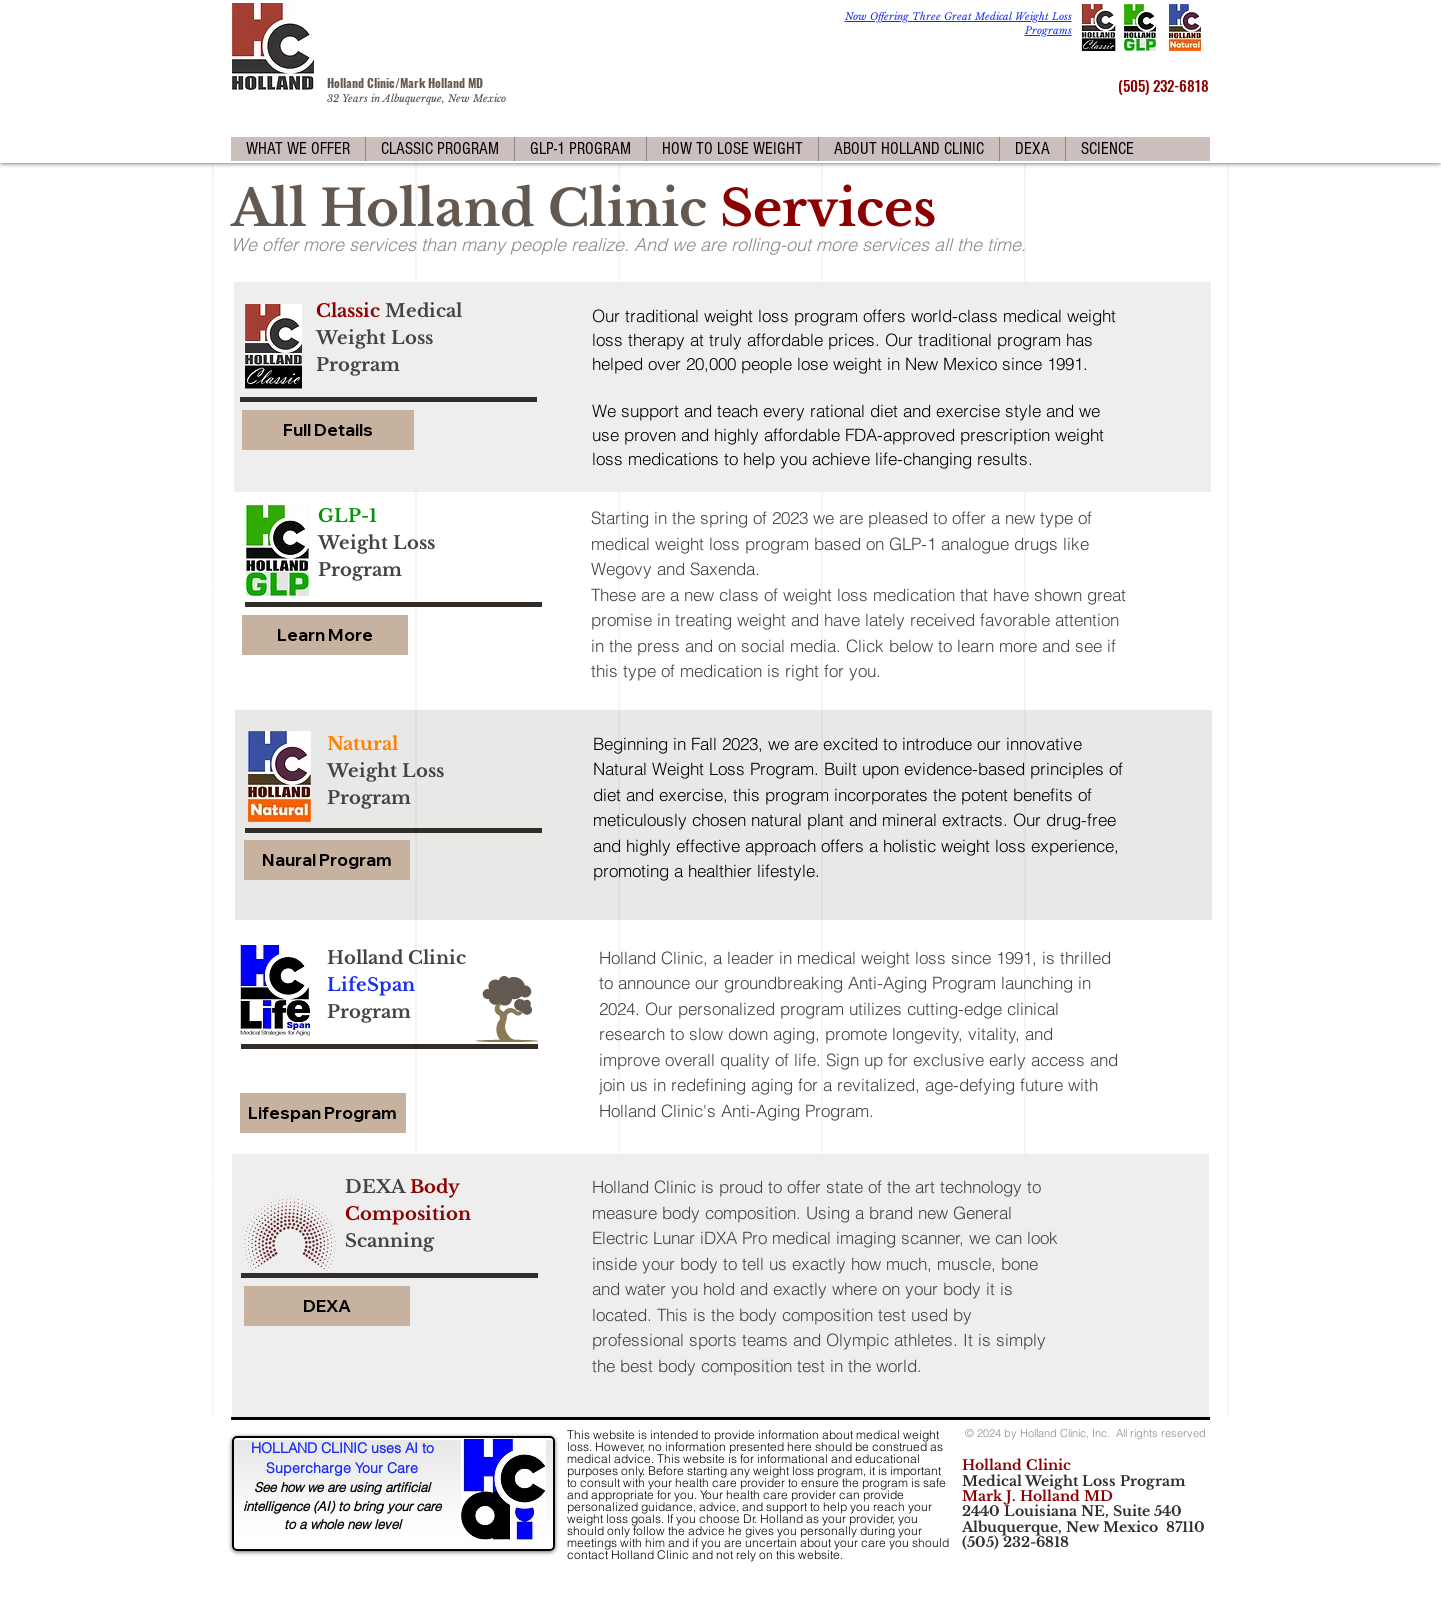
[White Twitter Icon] (1403, 87)
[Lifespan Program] (323, 1113)
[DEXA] (327, 1306)
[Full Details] (328, 430)
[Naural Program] (327, 860)
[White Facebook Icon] (1403, 52)
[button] (298, 149)
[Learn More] (325, 635)
